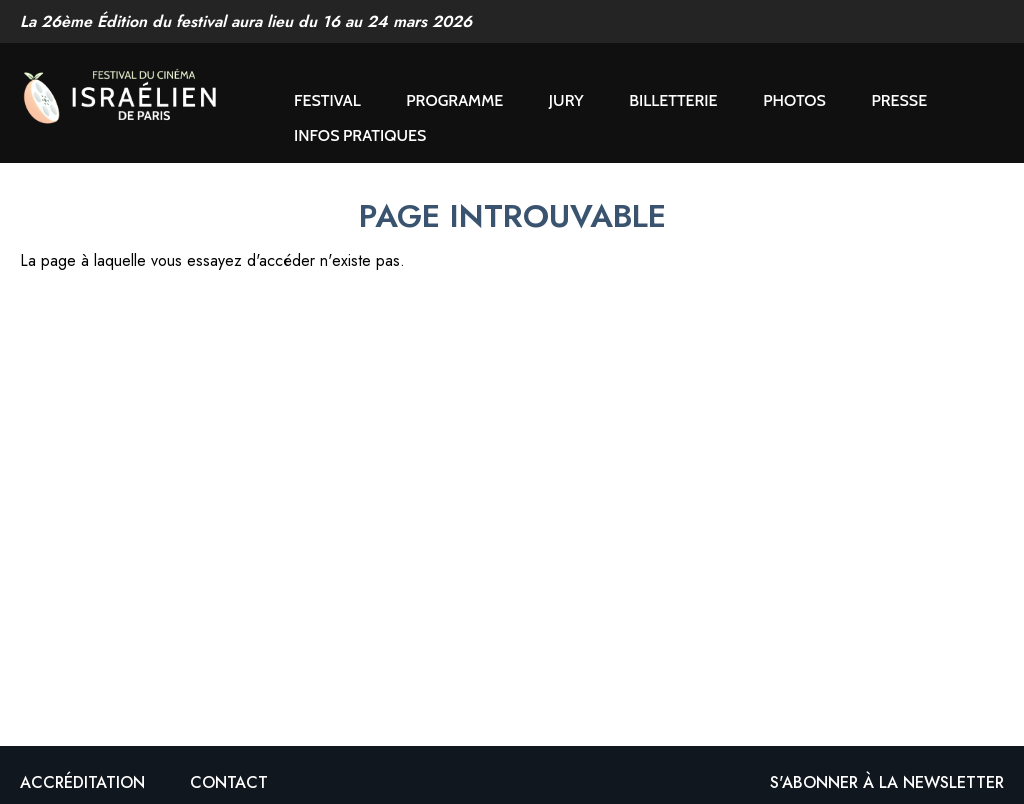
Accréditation (82, 782)
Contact (229, 782)
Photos (794, 100)
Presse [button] (899, 100)
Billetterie (673, 100)
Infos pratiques (360, 135)
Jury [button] (566, 100)
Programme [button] (454, 100)
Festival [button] (327, 100)
